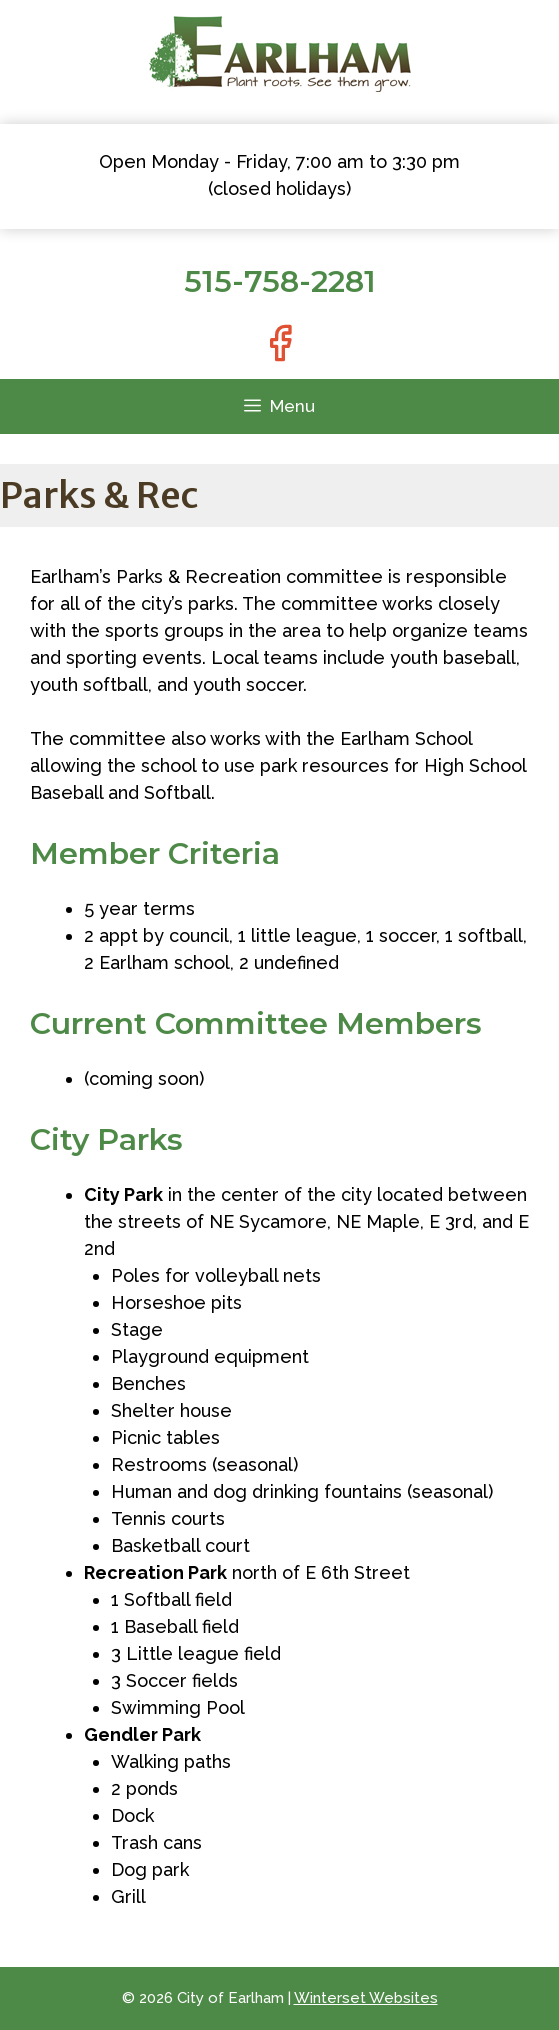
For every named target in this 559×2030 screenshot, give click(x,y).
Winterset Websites (366, 1998)
